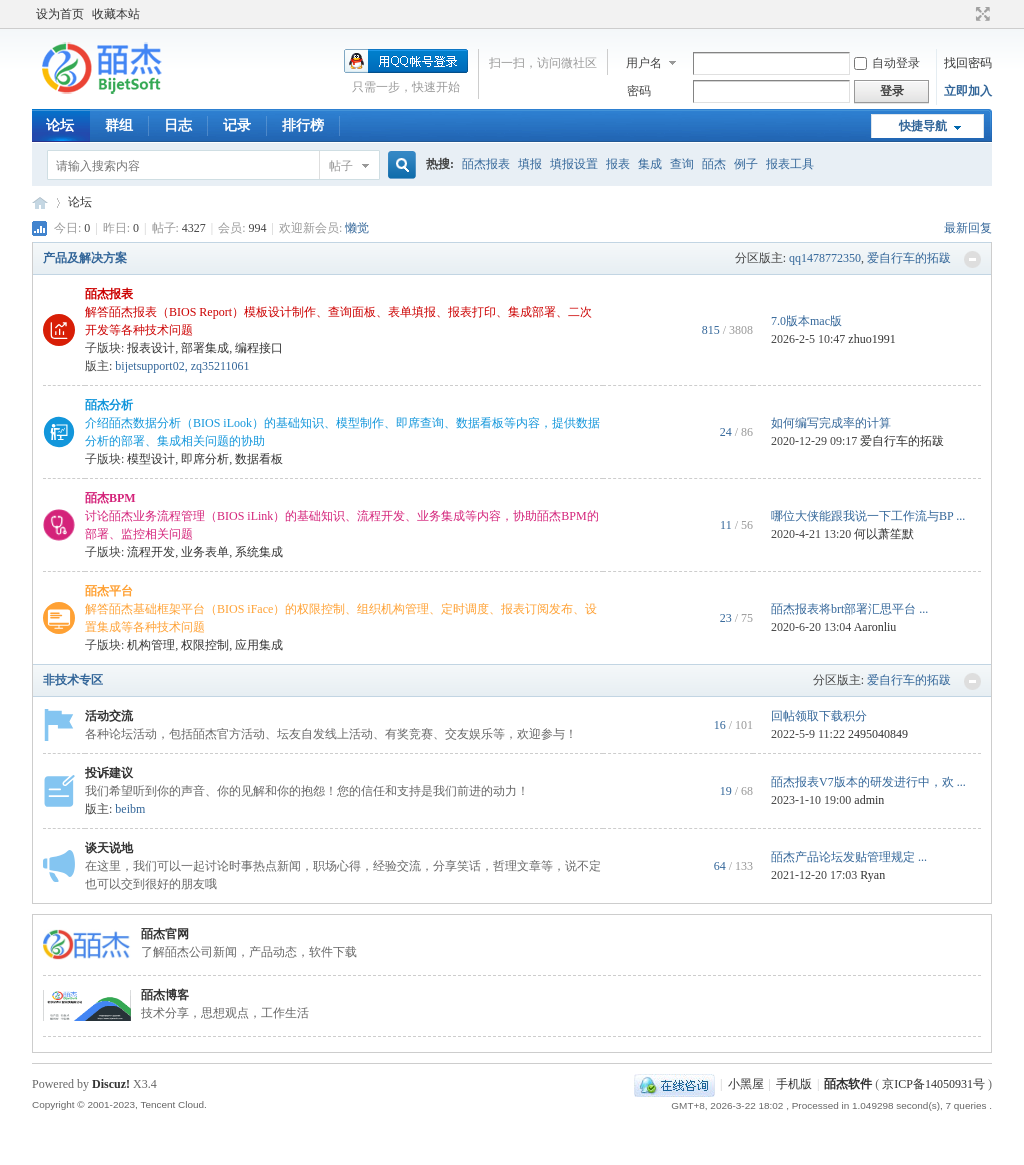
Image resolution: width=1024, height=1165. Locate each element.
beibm (130, 809)
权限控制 (205, 645)
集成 (650, 164)
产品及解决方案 (85, 258)
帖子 (341, 166)
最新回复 (968, 228)
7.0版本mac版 (806, 321)
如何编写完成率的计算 (831, 423)
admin (869, 800)
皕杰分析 (109, 405)
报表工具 (790, 164)
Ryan (872, 875)
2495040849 (878, 734)
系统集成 (259, 552)
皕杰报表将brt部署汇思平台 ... (849, 609)
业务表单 (205, 552)
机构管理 (151, 645)
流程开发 (151, 552)
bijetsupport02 (149, 366)
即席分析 (205, 459)
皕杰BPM (110, 498)
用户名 (644, 63)
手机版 (794, 1084)
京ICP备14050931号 (933, 1084)
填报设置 (574, 164)
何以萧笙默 (884, 534)
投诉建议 (109, 773)
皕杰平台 (109, 591)
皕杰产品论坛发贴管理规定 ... (849, 857)
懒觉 (357, 228)
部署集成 (205, 348)
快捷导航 (923, 126)
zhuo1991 (871, 339)
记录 (237, 125)
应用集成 (259, 645)
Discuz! (111, 1084)
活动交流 (109, 716)
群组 (119, 125)
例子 (746, 164)
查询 (682, 164)
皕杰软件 (848, 1084)
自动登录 (887, 63)
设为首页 (60, 14)
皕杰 (714, 164)
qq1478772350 (825, 258)
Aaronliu (875, 627)
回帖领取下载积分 (819, 716)
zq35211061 (220, 366)
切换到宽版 (980, 14)
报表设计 (151, 348)
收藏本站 (116, 14)
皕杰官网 (165, 934)
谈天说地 (109, 848)
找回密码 (968, 63)
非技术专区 (73, 680)
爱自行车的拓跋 (909, 258)
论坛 (60, 125)
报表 (618, 164)
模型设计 (151, 459)
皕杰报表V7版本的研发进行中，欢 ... (868, 782)
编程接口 (259, 348)
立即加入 (968, 91)
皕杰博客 (165, 995)
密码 (639, 91)
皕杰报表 (486, 164)
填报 (530, 164)
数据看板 (259, 459)
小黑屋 (746, 1084)
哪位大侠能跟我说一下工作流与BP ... (868, 516)
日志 (178, 125)
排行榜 (303, 125)
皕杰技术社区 (40, 202)
